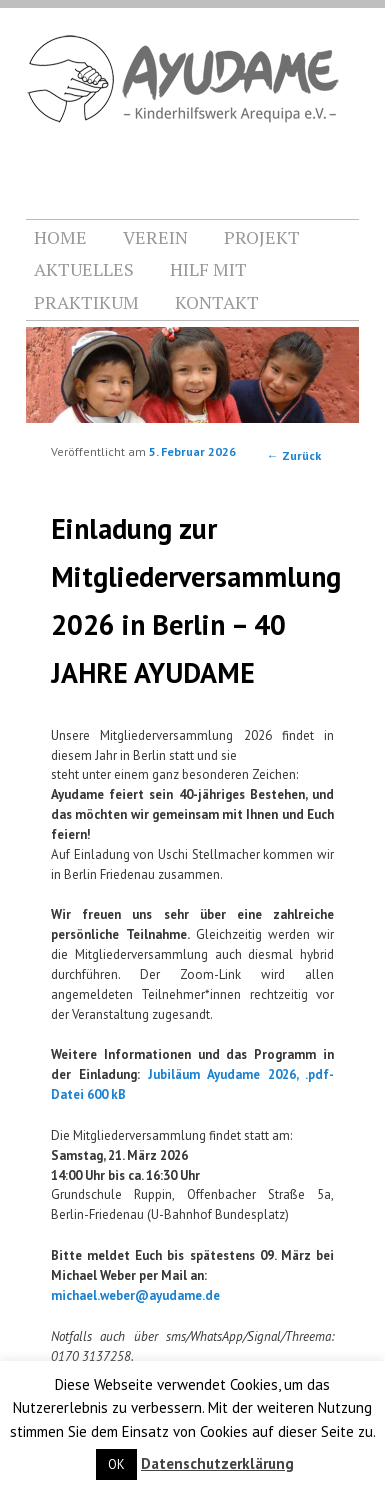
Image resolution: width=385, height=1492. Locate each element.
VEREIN (155, 237)
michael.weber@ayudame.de (135, 1295)
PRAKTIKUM (86, 302)
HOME (60, 237)
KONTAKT (217, 302)
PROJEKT (262, 237)
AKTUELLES (84, 269)
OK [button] (116, 1464)
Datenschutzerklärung (217, 1463)
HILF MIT (208, 269)
